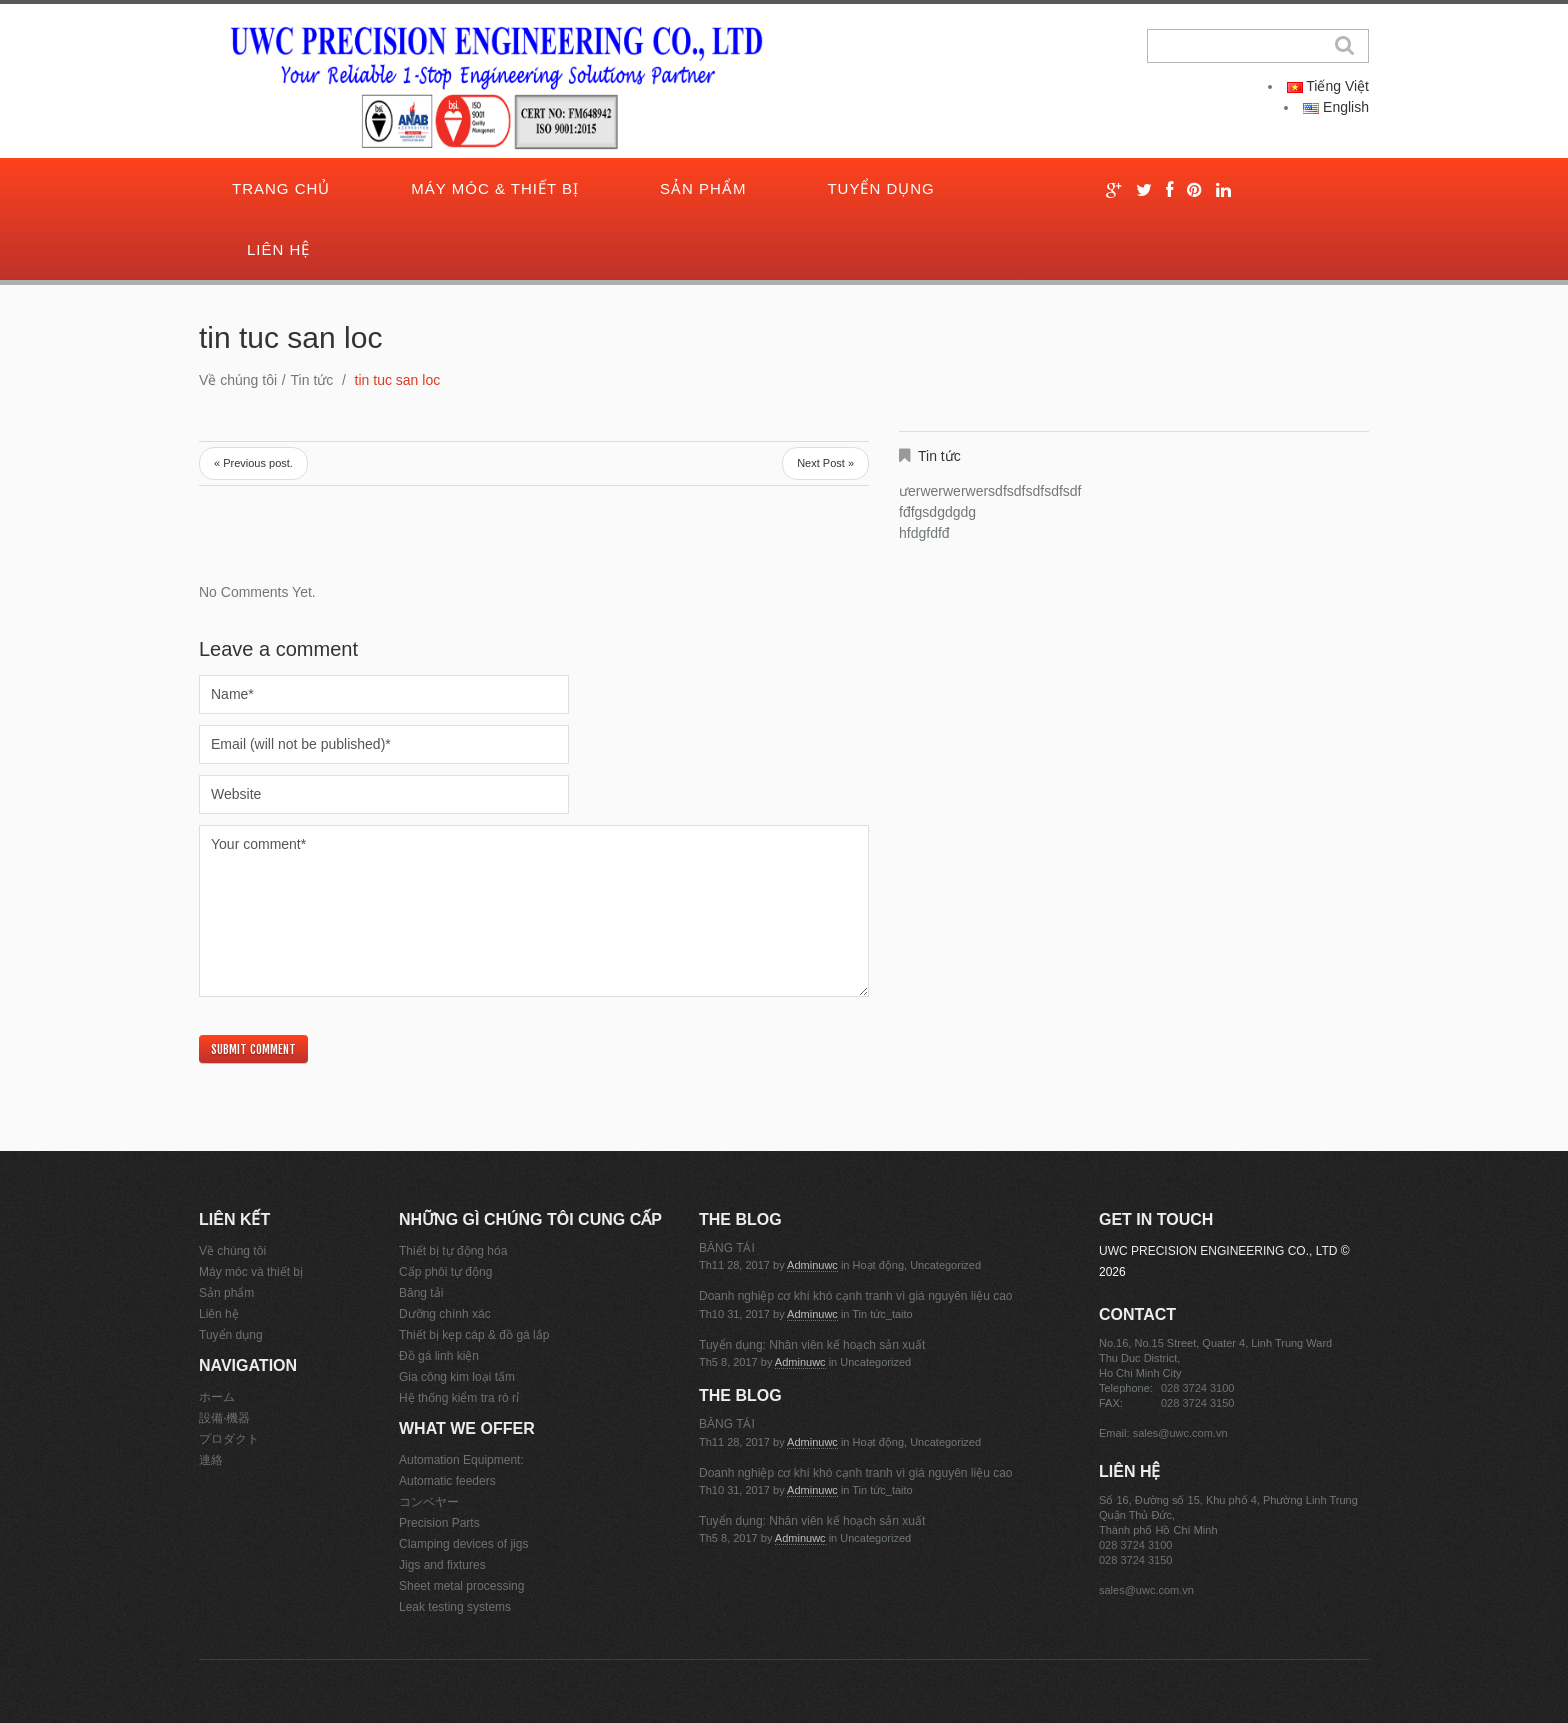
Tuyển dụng (880, 188)
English (1336, 107)
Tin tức (312, 380)
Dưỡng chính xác (445, 1314)
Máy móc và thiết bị (251, 1272)
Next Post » (825, 463)
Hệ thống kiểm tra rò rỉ (459, 1398)
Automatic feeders (447, 1481)
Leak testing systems (455, 1607)
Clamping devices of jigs (463, 1544)
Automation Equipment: (461, 1460)
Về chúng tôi (238, 380)
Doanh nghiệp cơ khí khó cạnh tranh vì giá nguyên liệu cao (856, 1296)
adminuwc (812, 1265)
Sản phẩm (703, 188)
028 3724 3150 (1197, 1403)
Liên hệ (278, 249)
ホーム (217, 1397)
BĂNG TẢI (727, 1248)
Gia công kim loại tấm (457, 1377)
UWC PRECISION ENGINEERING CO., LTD (1218, 1251)
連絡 (211, 1460)
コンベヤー (429, 1502)
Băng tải (421, 1293)
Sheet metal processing (461, 1586)
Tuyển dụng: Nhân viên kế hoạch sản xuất (812, 1345)
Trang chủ (281, 188)
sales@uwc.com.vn (1180, 1433)
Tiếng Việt (1328, 86)
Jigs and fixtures (442, 1565)
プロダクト (229, 1439)
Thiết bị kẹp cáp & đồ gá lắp (474, 1335)
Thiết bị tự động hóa (453, 1251)
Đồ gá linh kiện (439, 1356)
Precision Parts (439, 1523)
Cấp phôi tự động (445, 1272)
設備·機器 (224, 1418)
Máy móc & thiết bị (495, 188)
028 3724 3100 (1197, 1388)
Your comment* (534, 911)
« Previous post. (253, 463)
